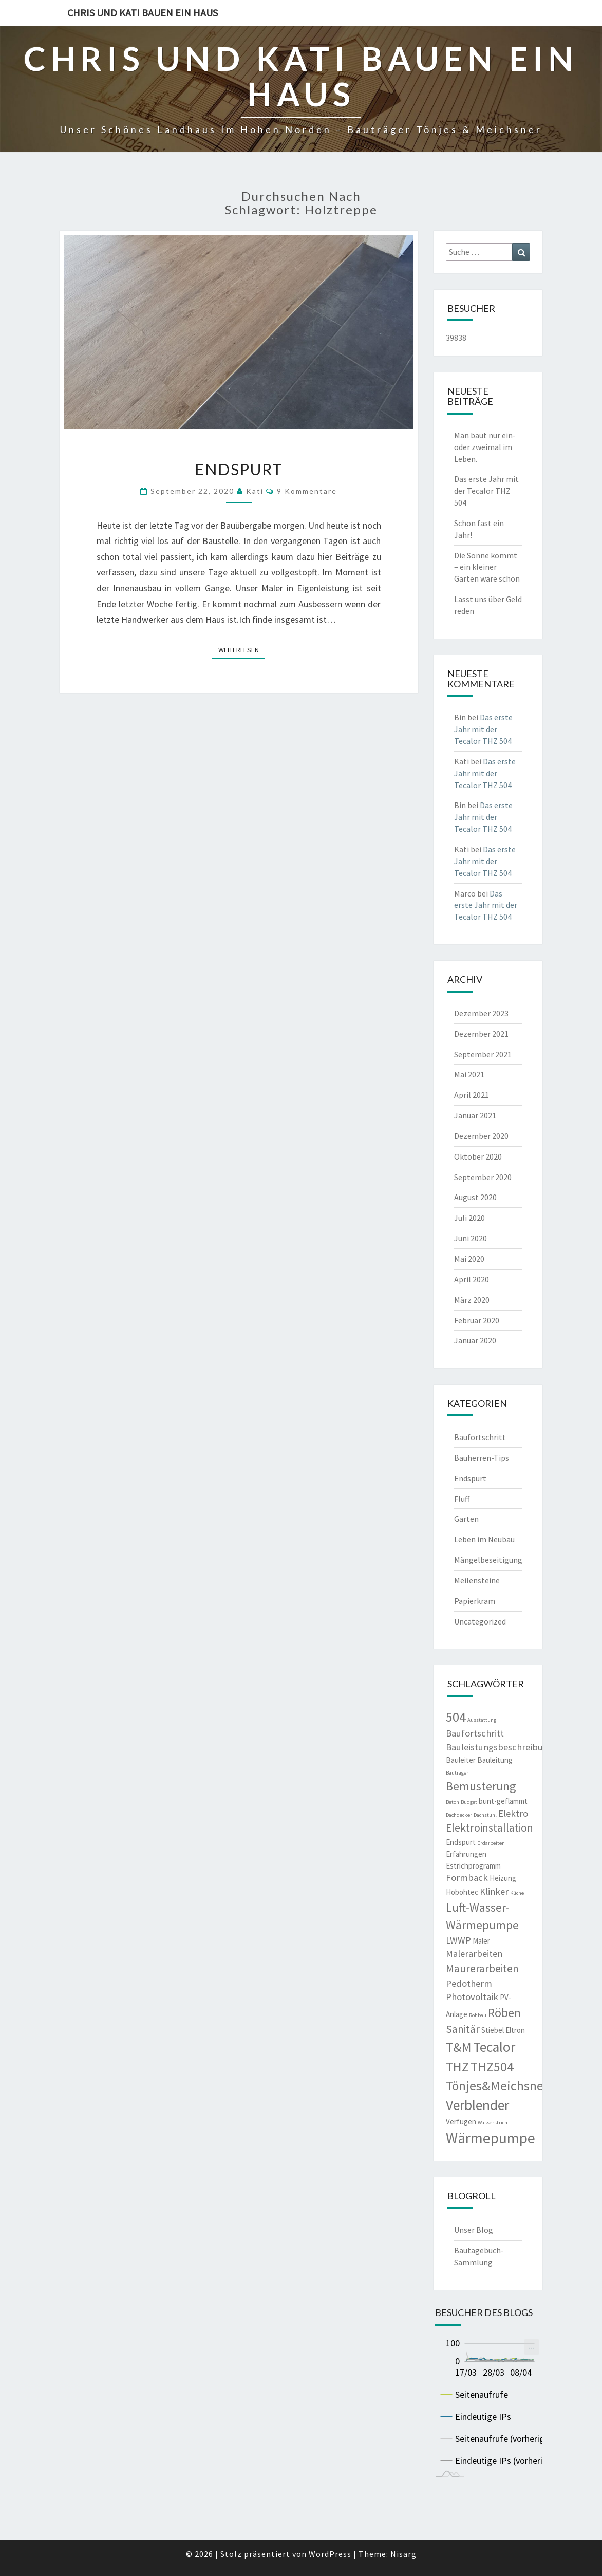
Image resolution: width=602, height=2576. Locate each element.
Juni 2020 (470, 1238)
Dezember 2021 (481, 1034)
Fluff (461, 1499)
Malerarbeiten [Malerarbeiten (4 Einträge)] (474, 1953)
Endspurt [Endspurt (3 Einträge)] (461, 1842)
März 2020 (472, 1300)
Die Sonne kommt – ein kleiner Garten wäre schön (487, 567)
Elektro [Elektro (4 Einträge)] (513, 1813)
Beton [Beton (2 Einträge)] (452, 1802)
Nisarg (403, 2554)
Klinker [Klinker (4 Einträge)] (494, 1891)
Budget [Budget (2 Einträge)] (469, 1802)
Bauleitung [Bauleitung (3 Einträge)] (495, 1760)
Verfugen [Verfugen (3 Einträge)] (461, 2121)
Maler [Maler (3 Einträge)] (481, 1941)
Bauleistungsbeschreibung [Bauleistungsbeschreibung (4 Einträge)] (499, 1747)
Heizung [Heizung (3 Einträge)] (503, 1878)
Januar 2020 (475, 1340)
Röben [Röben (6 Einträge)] (504, 2013)
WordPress (330, 2554)
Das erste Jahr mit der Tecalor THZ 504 (486, 491)
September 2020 (483, 1177)
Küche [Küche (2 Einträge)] (517, 1893)
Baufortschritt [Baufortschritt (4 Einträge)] (475, 1733)
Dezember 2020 (481, 1136)
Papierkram (474, 1601)
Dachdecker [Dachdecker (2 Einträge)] (459, 1815)
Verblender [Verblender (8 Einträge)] (477, 2105)
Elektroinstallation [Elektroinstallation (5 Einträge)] (489, 1828)
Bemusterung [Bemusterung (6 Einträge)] (481, 1786)
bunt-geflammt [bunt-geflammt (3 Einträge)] (503, 1801)
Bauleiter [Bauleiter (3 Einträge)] (461, 1760)
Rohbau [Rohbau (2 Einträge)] (477, 2015)
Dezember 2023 (481, 1013)
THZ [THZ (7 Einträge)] (457, 2067)
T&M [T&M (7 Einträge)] (459, 2047)
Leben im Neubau (484, 1539)
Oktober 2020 (478, 1156)
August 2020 (475, 1197)
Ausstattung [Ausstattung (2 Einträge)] (481, 1719)
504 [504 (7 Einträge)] (456, 1717)
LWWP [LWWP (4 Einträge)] (458, 1940)
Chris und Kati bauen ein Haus (142, 12)
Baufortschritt (480, 1437)
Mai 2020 (469, 1259)
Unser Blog (473, 2230)
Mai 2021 (469, 1074)
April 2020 (471, 1279)
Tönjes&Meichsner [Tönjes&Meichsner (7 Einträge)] (497, 2086)
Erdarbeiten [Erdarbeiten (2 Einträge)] (491, 1843)
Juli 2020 (469, 1217)
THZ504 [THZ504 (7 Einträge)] (492, 2067)
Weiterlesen (241, 649)
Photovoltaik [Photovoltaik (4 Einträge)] (472, 1997)
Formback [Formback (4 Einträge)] (467, 1877)
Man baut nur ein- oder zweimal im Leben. (485, 447)
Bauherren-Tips (481, 1457)
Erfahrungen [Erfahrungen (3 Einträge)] (466, 1854)
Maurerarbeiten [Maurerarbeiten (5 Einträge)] (482, 1968)
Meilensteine (477, 1580)
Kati (255, 491)
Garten (466, 1519)
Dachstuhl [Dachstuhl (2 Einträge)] (485, 1815)
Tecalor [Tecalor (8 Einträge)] (494, 2047)
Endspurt (239, 469)
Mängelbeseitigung (488, 1560)
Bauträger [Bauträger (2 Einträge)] (457, 1772)
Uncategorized (480, 1621)
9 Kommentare (307, 491)
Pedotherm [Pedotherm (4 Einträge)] (469, 1983)
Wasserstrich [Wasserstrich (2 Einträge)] (492, 2122)
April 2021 (471, 1095)
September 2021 (483, 1054)
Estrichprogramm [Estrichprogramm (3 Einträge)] (473, 1866)
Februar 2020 (476, 1320)
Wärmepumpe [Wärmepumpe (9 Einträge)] (490, 2138)
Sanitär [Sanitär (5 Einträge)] (463, 2029)
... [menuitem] (532, 2345)
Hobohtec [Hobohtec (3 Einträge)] (462, 1892)
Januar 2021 (475, 1115)
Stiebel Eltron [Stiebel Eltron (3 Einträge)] (503, 2030)
